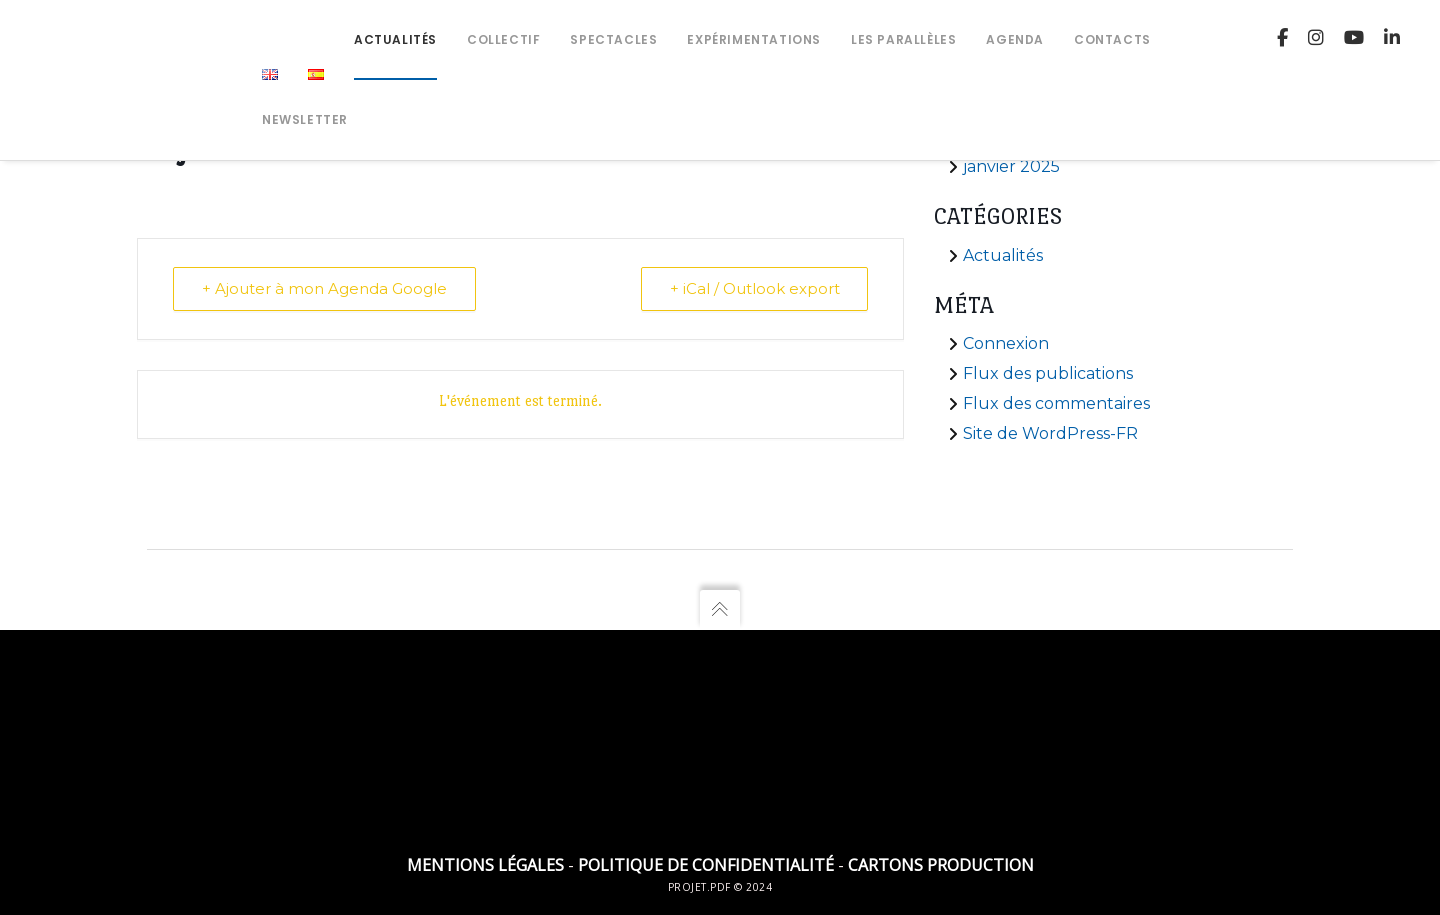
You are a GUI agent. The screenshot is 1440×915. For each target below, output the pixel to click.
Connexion (1006, 343)
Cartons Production (941, 865)
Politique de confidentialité (706, 865)
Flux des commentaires (1056, 403)
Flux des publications (1048, 373)
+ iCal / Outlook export (754, 288)
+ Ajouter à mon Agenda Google (324, 288)
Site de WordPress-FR (1050, 433)
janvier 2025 (1011, 166)
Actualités (1003, 255)
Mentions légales (485, 865)
